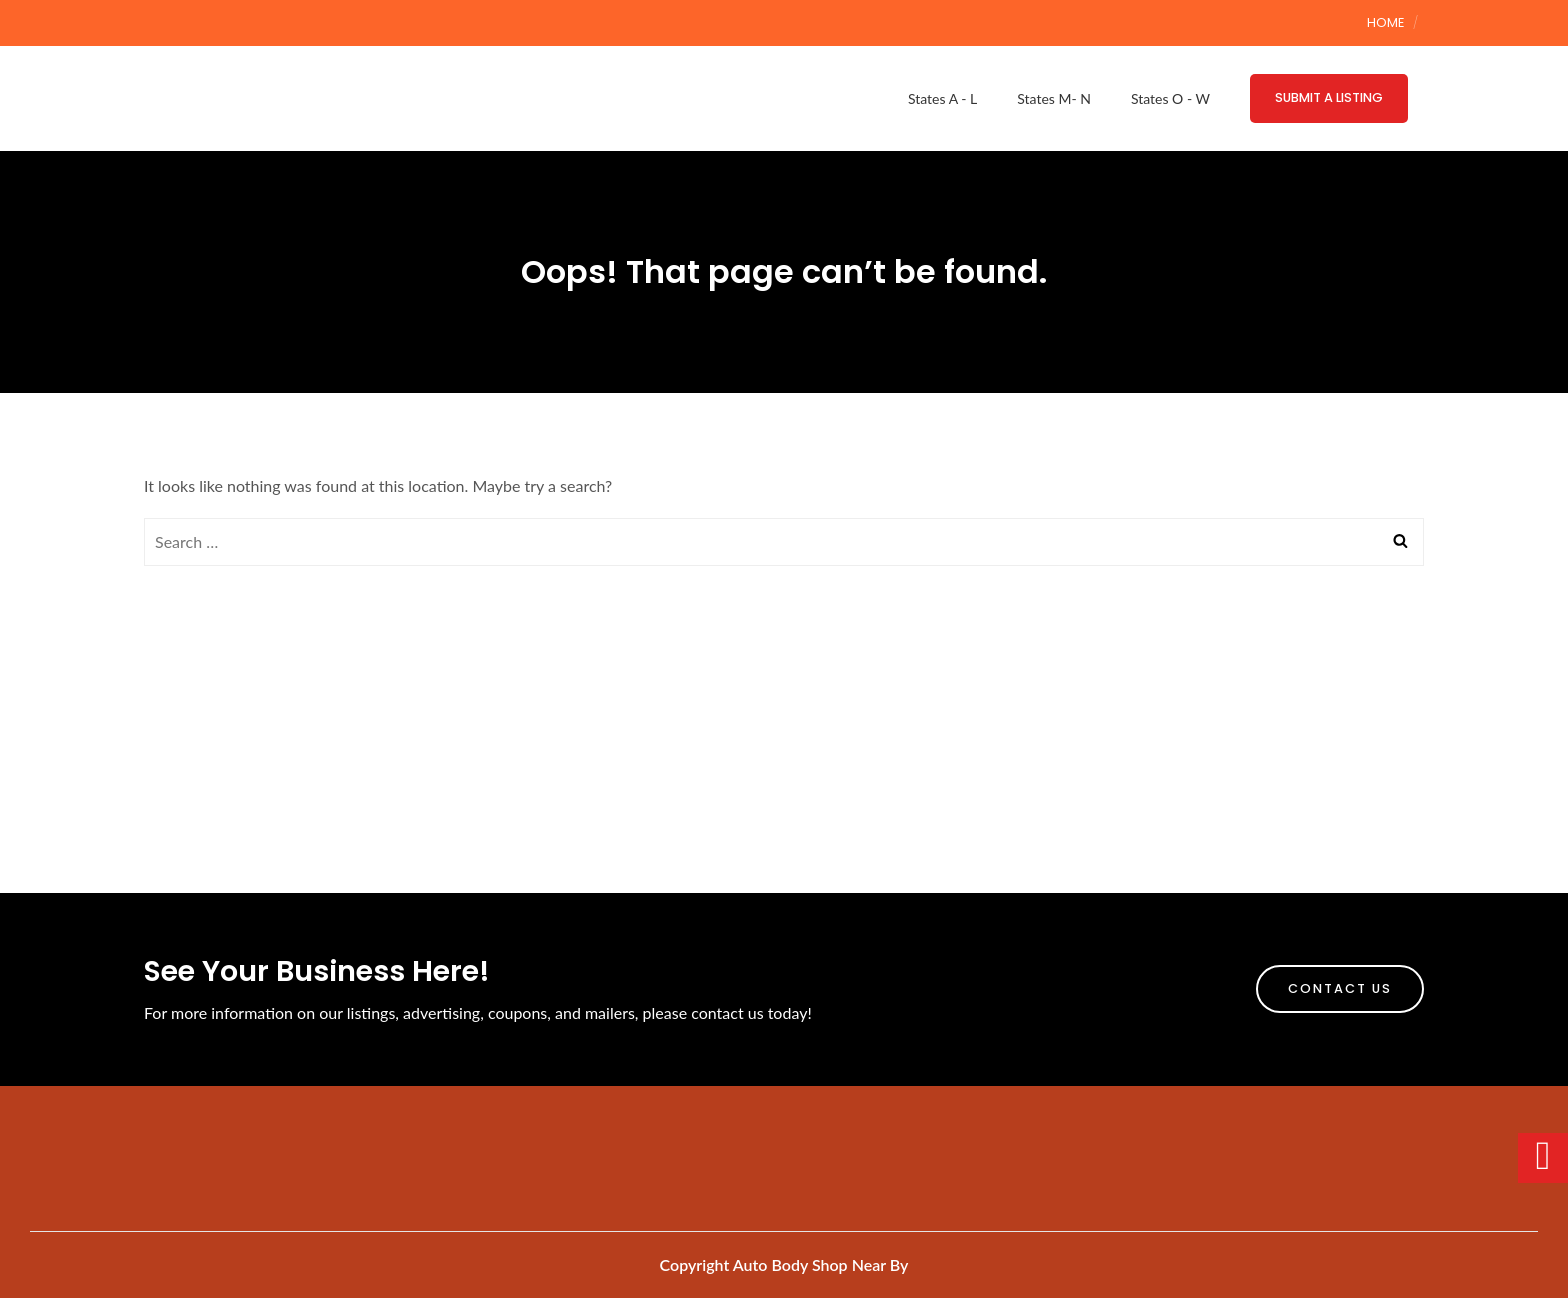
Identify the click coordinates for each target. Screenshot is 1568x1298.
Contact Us (1340, 988)
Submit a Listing (1329, 97)
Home (1385, 22)
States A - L (942, 98)
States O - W (1170, 98)
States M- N (1054, 98)
